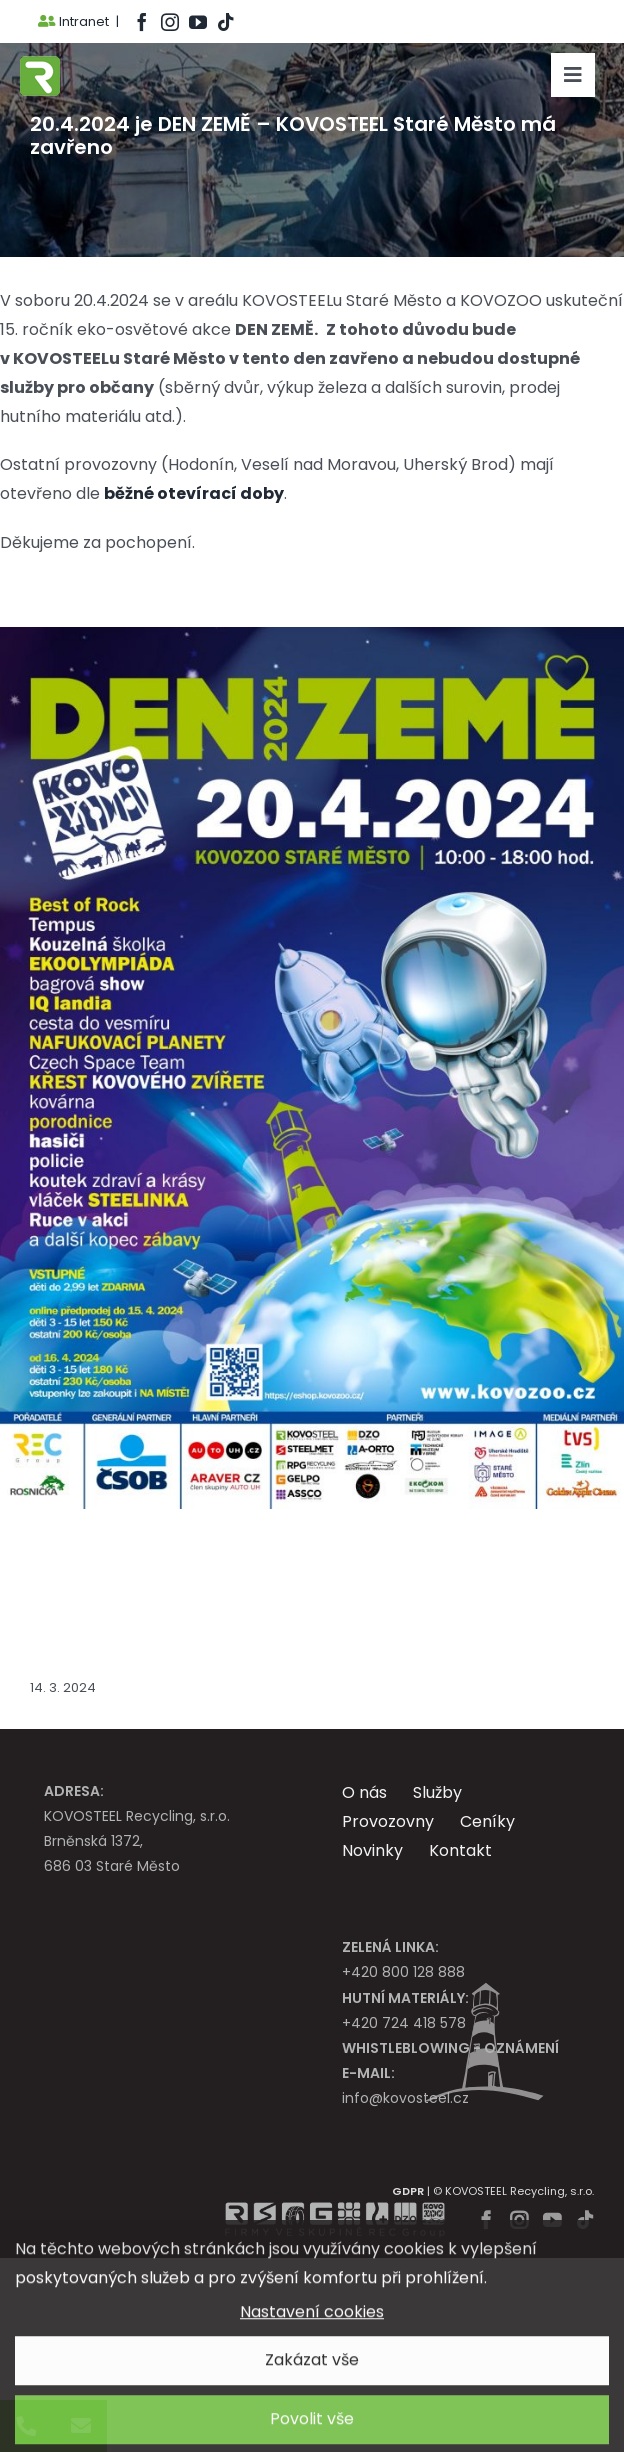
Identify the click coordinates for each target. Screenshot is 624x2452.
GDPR (408, 2191)
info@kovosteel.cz (461, 2084)
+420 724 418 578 (461, 2009)
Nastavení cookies (312, 2319)
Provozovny (388, 1821)
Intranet (73, 21)
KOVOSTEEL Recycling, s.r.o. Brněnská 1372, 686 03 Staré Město (163, 1828)
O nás (364, 1792)
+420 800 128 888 (461, 1958)
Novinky (372, 1850)
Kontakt (460, 1850)
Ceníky (487, 1821)
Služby (437, 1792)
